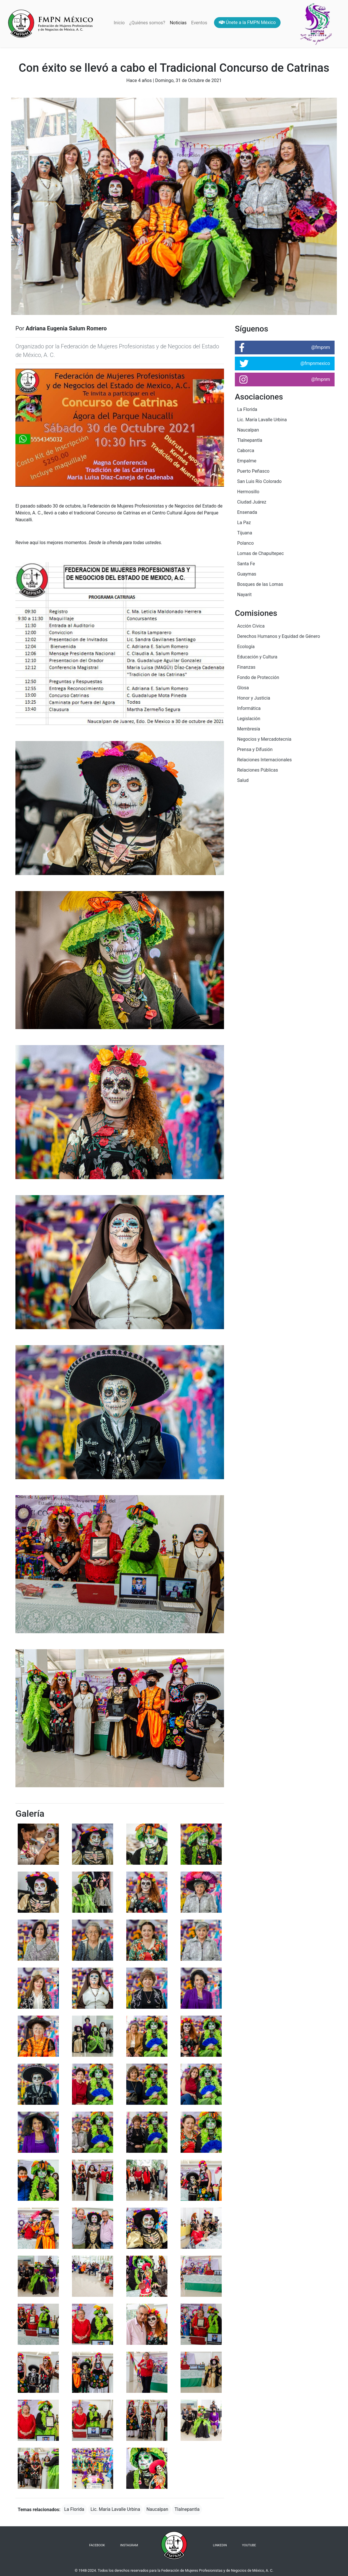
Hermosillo (248, 491)
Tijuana (244, 533)
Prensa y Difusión (255, 749)
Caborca (245, 450)
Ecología (246, 646)
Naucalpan (157, 2509)
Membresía (248, 729)
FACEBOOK (97, 2545)
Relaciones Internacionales (264, 759)
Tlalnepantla (187, 2509)
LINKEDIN (220, 2545)
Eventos (199, 22)
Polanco (245, 543)
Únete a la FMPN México (247, 22)
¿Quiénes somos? (147, 22)
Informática (249, 708)
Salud (243, 780)
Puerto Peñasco (253, 471)
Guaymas (246, 574)
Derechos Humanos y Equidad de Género (278, 636)
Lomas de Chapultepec (260, 553)
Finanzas (246, 667)
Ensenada (247, 512)
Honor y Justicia (253, 698)
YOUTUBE (249, 2545)
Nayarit (244, 594)
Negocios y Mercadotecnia (264, 739)
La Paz (244, 522)
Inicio (120, 22)
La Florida (74, 2509)
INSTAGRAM (129, 2545)
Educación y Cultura (257, 657)
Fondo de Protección (258, 677)
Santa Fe (246, 563)
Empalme (246, 461)
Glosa (243, 687)
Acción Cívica (251, 626)
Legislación (248, 718)
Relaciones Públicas (257, 770)
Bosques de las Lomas (260, 584)
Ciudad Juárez (251, 502)
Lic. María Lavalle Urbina (115, 2509)
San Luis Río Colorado (259, 481)
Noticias (178, 22)
